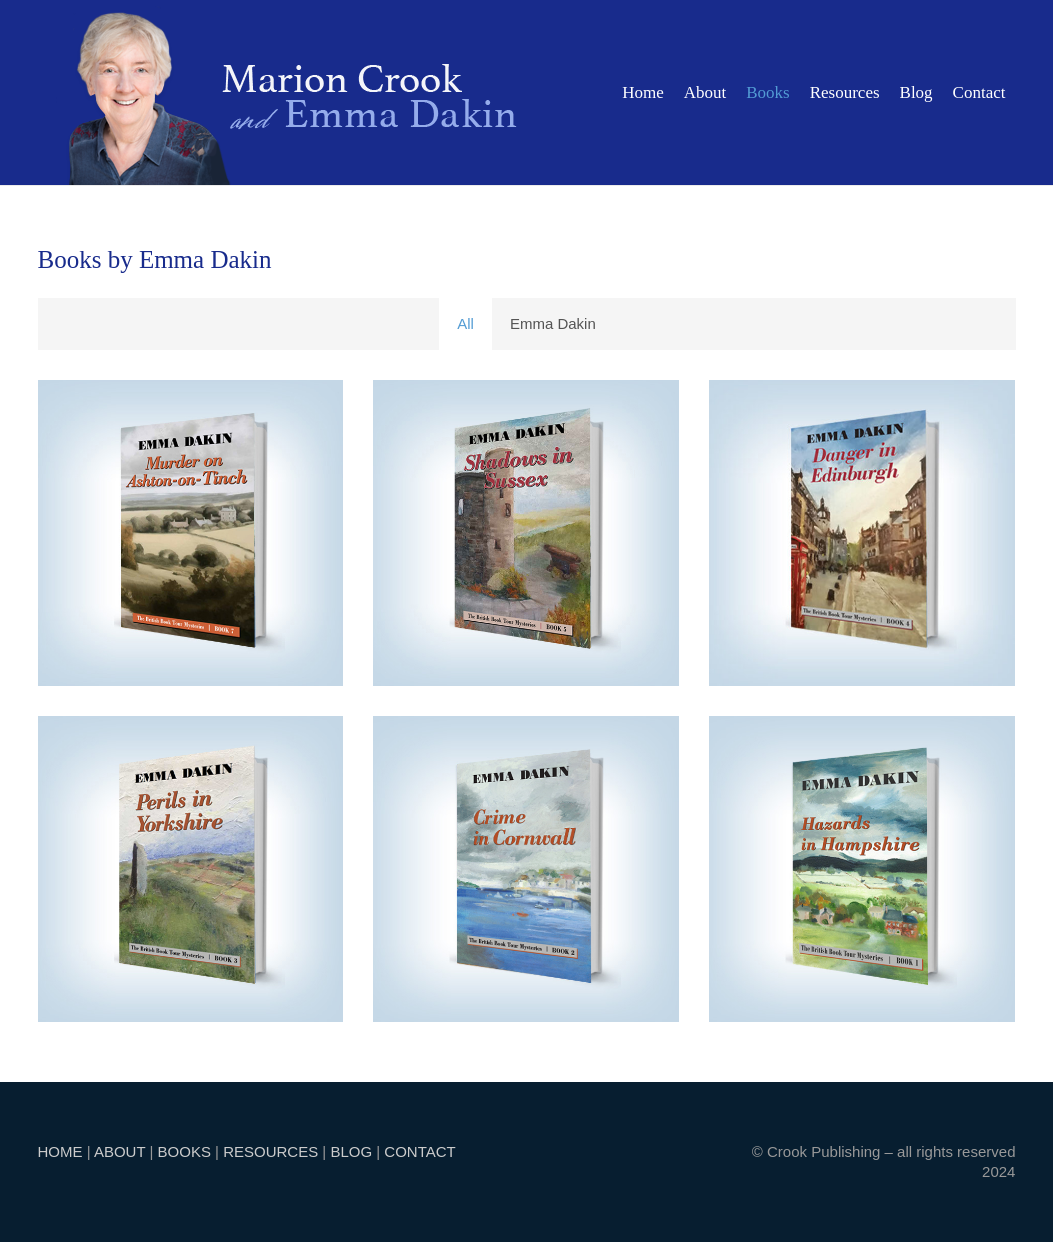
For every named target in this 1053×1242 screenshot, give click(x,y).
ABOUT (119, 1151)
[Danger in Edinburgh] (862, 533)
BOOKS (184, 1151)
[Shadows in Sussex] (526, 533)
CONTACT (419, 1151)
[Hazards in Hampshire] (862, 869)
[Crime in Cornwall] (526, 869)
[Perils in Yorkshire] (191, 869)
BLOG (351, 1151)
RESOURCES (270, 1151)
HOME (60, 1151)
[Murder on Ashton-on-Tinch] (191, 533)
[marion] (293, 92)
